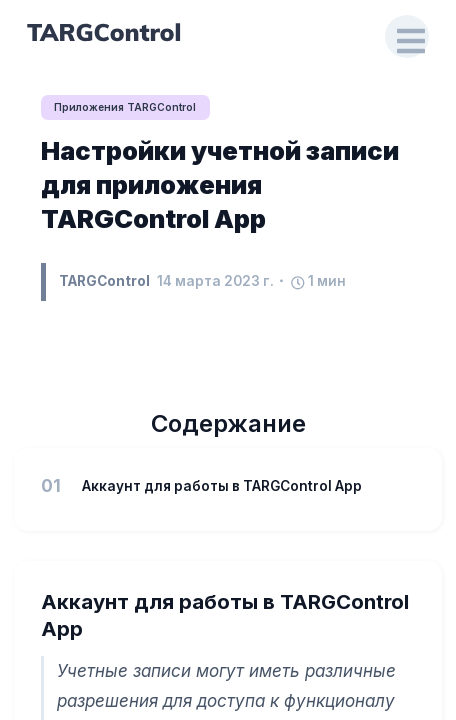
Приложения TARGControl (125, 107)
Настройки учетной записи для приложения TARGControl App (220, 184)
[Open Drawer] (407, 37)
